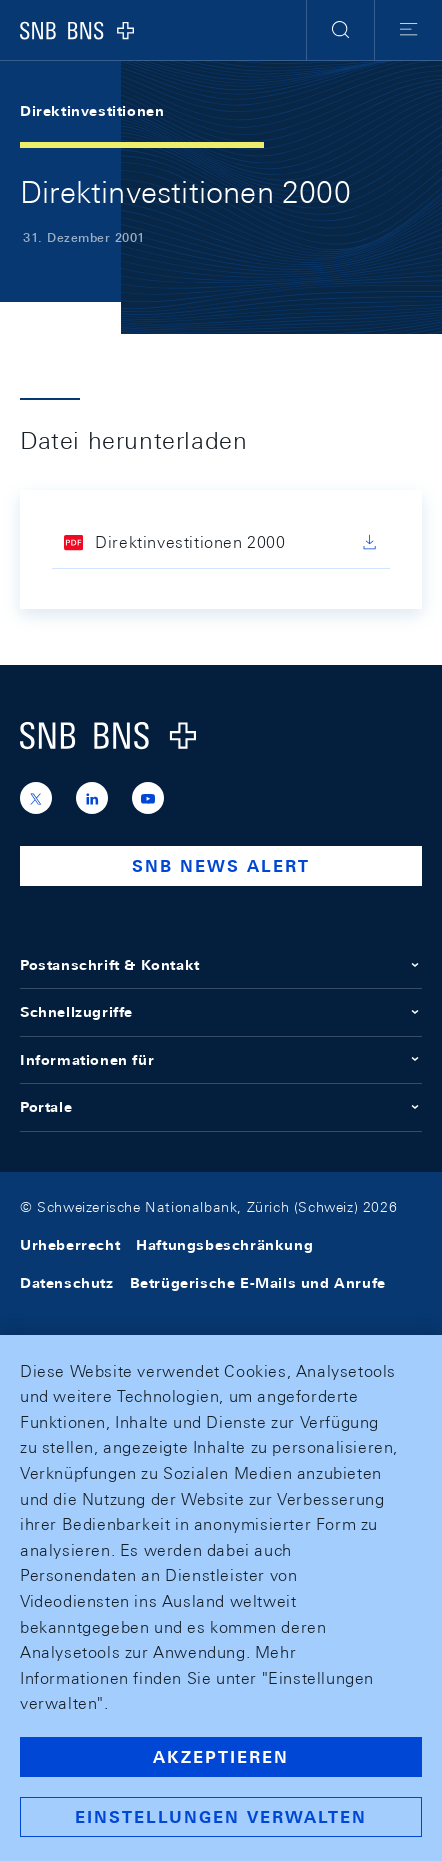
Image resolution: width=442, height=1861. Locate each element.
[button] (340, 30)
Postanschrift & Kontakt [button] (221, 965)
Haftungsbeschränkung (224, 1245)
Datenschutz (67, 1283)
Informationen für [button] (221, 1060)
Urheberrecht (70, 1245)
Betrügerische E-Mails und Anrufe (258, 1283)
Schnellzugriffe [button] (221, 1012)
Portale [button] (221, 1107)
